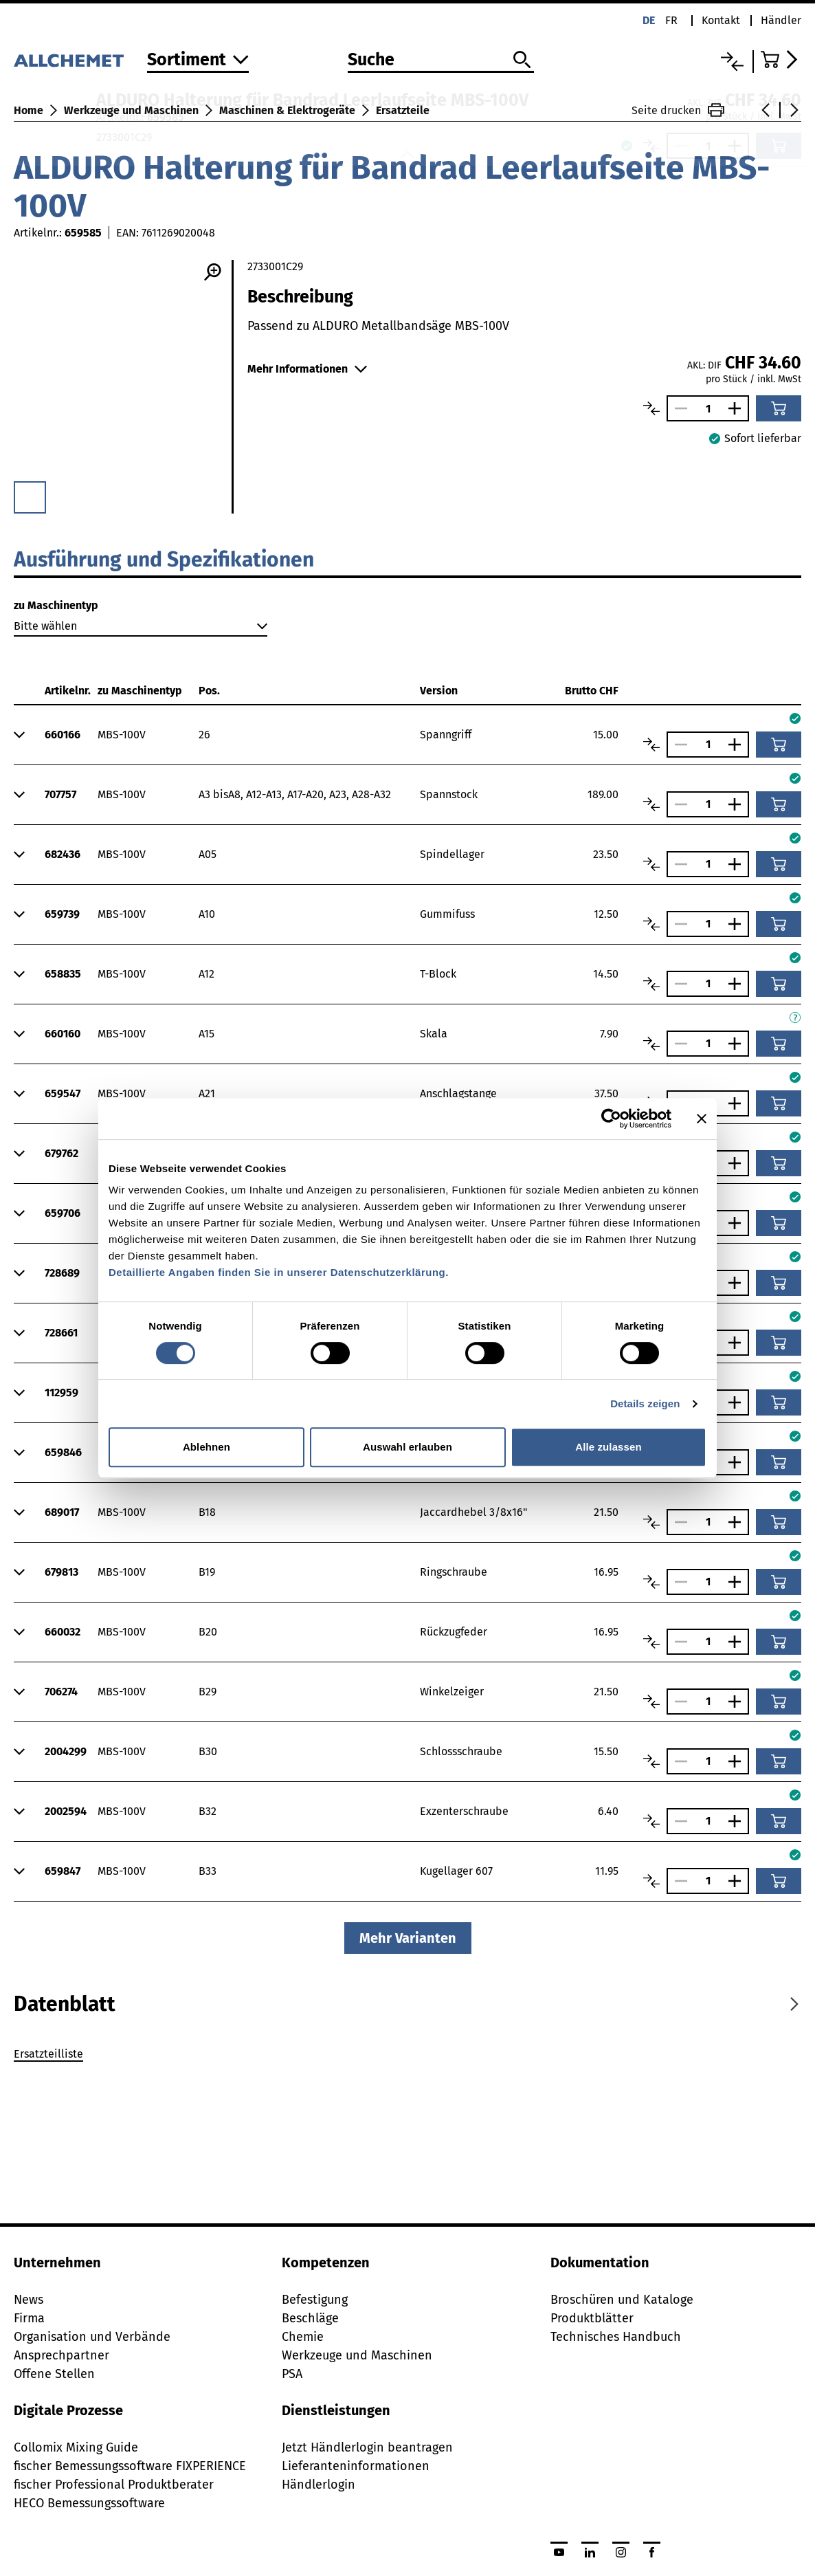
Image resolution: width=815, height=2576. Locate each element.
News (28, 2299)
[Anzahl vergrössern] (738, 408)
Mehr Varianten (407, 1938)
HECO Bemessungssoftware (89, 2503)
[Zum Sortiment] (198, 61)
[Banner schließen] (701, 1118)
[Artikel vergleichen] (651, 408)
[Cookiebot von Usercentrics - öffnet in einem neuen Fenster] (611, 1118)
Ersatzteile (402, 110)
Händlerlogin (318, 2484)
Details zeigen (645, 1403)
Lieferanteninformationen (355, 2466)
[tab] (64, 2004)
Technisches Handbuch (615, 2336)
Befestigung (315, 2299)
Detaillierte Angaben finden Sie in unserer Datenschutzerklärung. (279, 1272)
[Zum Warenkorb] (781, 59)
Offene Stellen (54, 2373)
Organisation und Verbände (92, 2336)
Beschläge (310, 2318)
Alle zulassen (608, 1447)
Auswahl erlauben (407, 1447)
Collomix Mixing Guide (76, 2447)
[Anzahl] (707, 408)
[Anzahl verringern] (677, 408)
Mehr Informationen (307, 368)
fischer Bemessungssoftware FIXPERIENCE (130, 2466)
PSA (292, 2373)
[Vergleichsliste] (732, 61)
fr (671, 20)
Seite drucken (678, 110)
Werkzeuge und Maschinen (131, 110)
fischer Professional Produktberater (114, 2484)
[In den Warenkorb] (778, 408)
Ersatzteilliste (48, 2053)
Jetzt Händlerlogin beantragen (367, 2447)
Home (28, 110)
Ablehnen (206, 1447)
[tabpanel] (407, 2056)
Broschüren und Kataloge (621, 2299)
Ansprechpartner (61, 2355)
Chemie (303, 2336)
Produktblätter (592, 2318)
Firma (29, 2318)
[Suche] (441, 60)
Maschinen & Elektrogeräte (287, 110)
